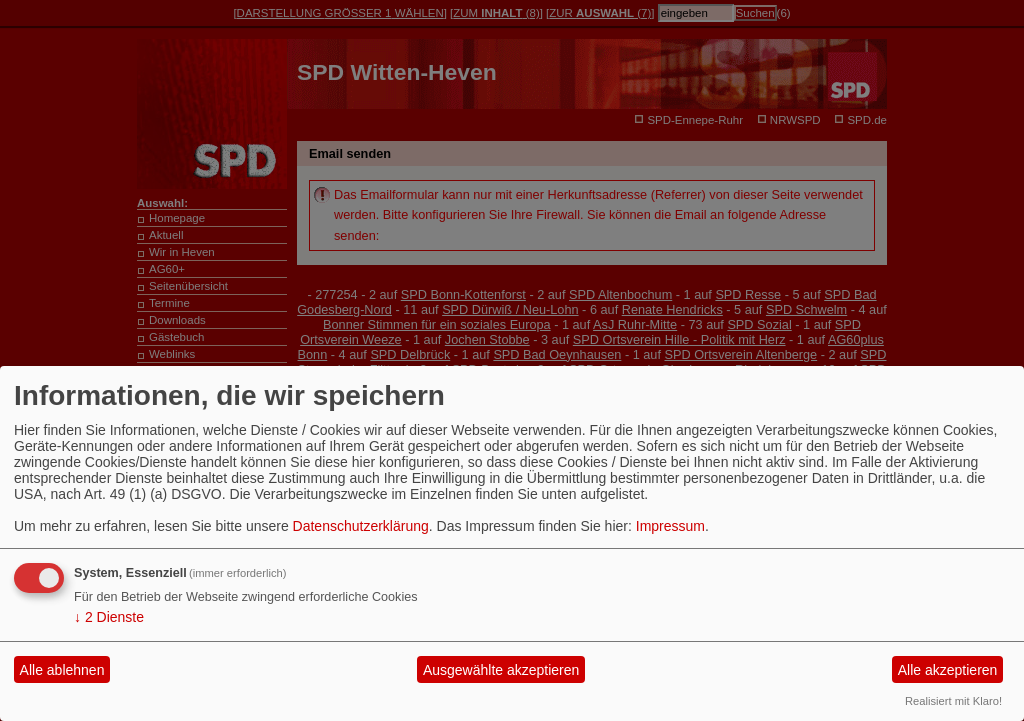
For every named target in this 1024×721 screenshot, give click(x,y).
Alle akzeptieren (948, 670)
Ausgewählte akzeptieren (501, 670)
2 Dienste (109, 617)
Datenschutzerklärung (361, 526)
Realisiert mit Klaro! (953, 701)
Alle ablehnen (62, 670)
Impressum (670, 526)
